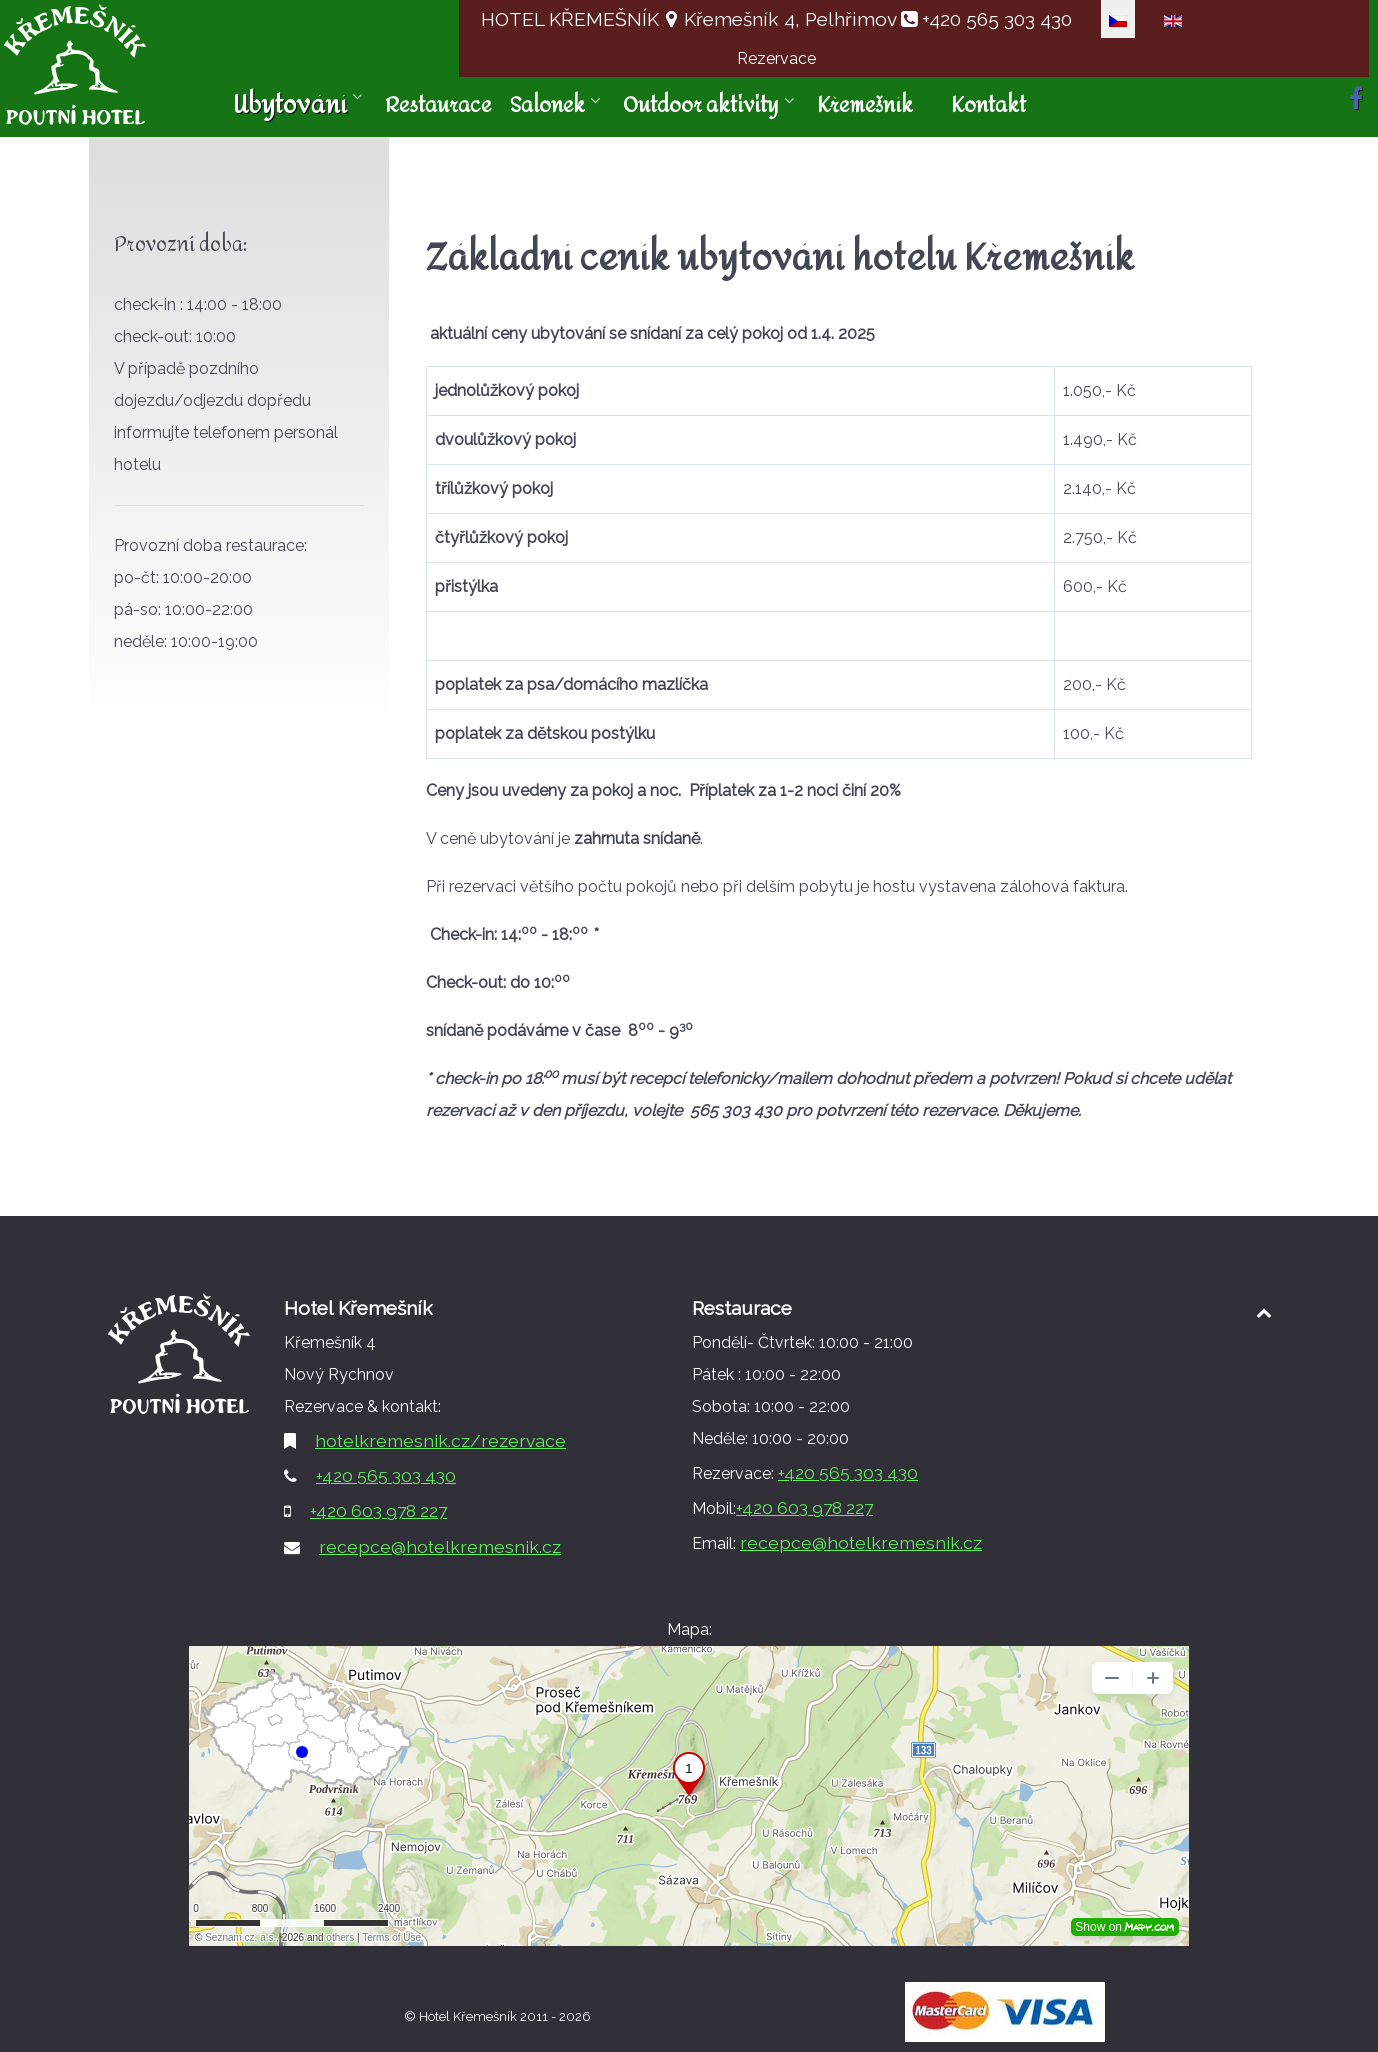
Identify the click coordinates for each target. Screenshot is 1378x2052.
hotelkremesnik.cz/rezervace (440, 1440)
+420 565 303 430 (994, 19)
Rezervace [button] (776, 58)
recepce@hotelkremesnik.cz (440, 1546)
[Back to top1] (1263, 1312)
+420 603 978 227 (378, 1510)
